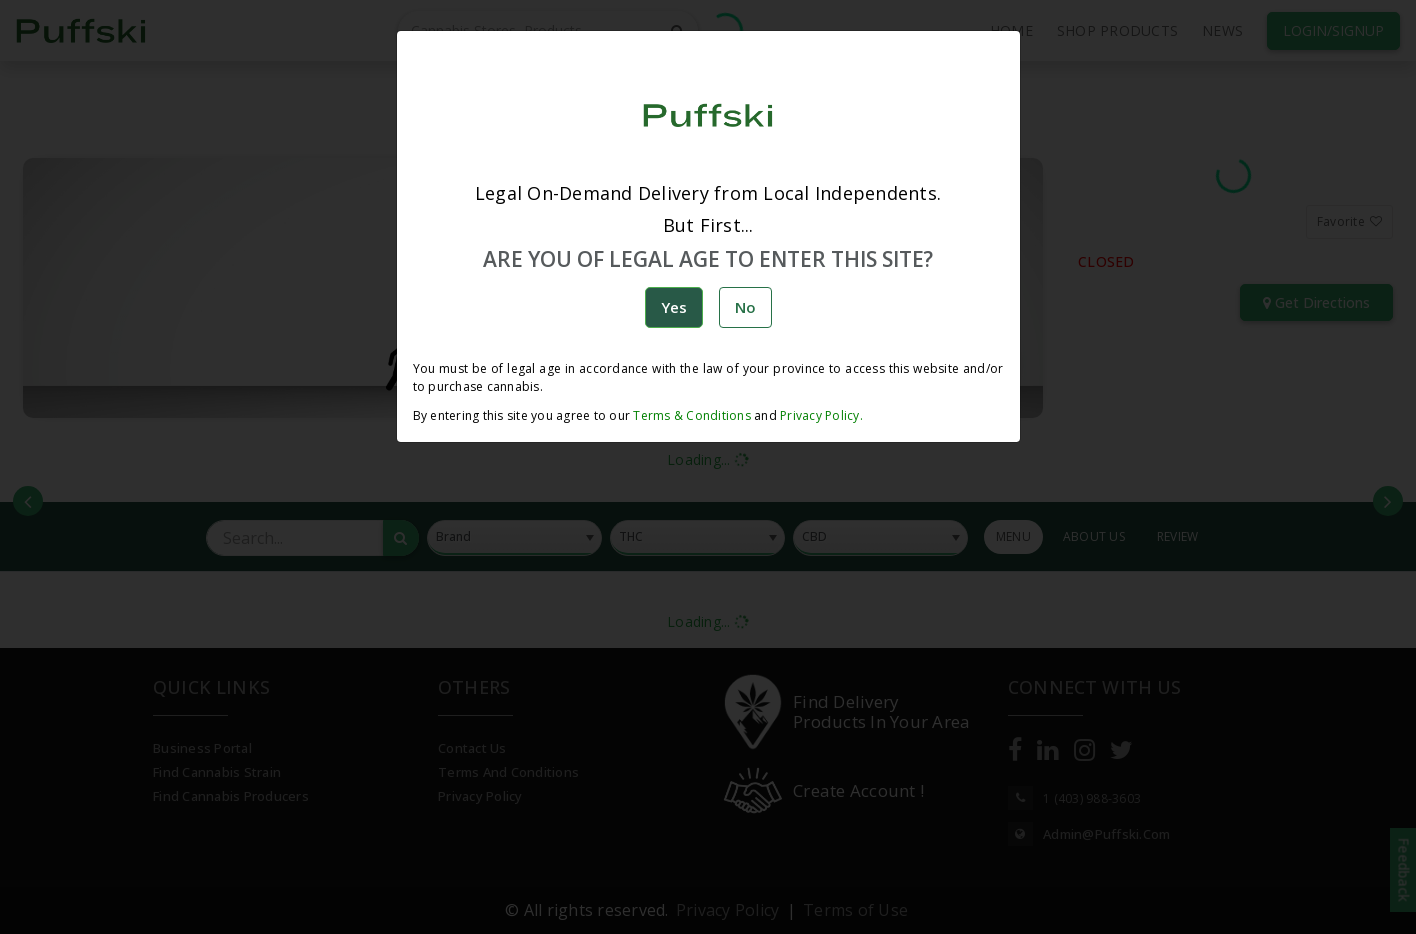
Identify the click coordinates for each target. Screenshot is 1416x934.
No (745, 307)
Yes (674, 307)
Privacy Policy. (820, 415)
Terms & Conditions (692, 415)
